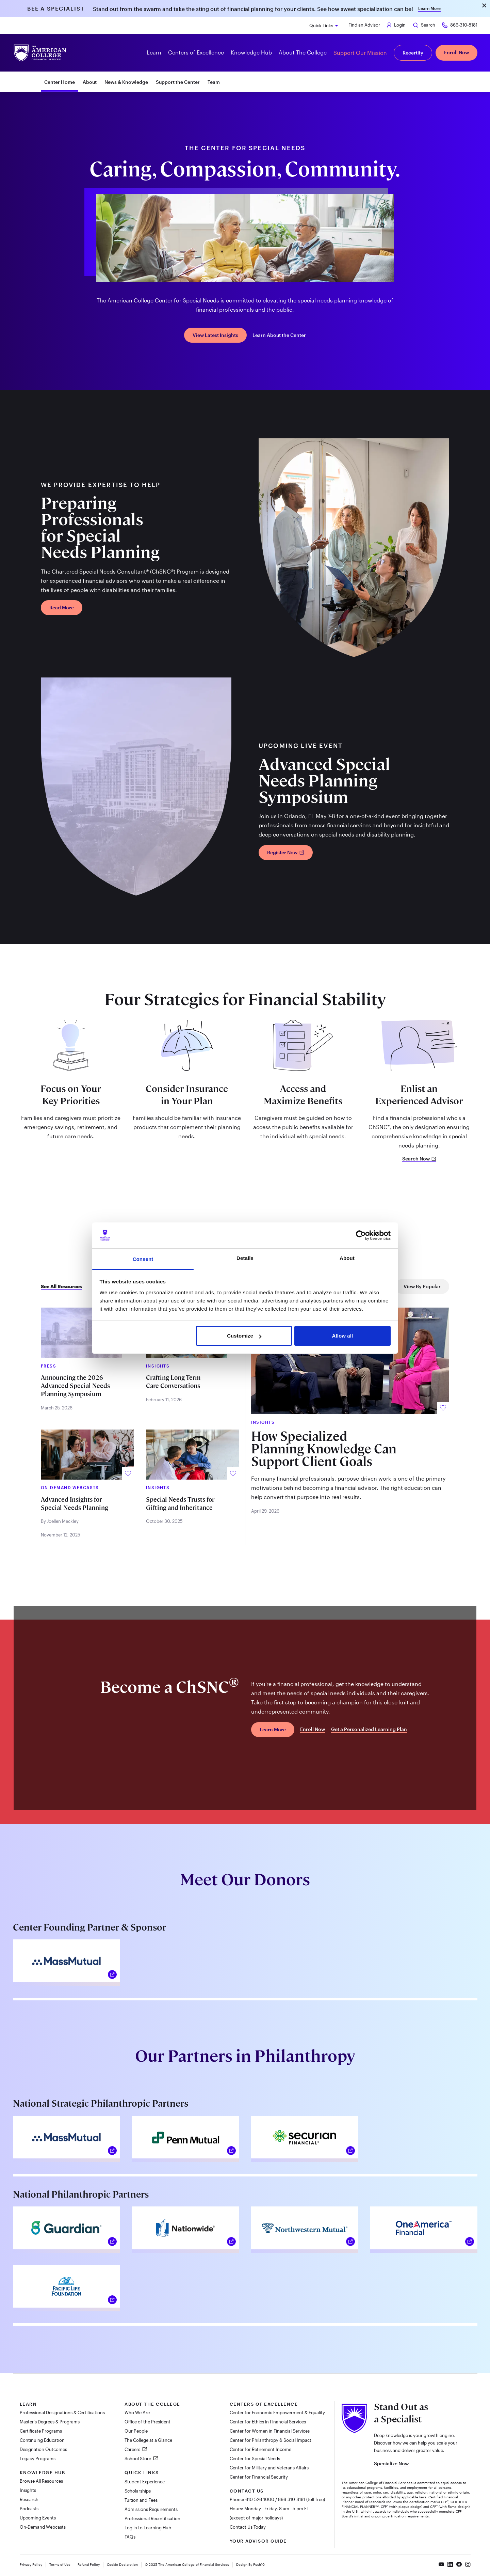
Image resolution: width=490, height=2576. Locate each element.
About (90, 82)
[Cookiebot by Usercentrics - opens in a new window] (361, 1235)
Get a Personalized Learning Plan (369, 1729)
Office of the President (147, 2421)
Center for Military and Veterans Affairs (269, 2467)
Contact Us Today (248, 2527)
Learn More (429, 8)
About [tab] (347, 1258)
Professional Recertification (152, 2518)
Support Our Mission (360, 52)
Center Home (59, 82)
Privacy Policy (31, 2564)
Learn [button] (154, 52)
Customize (244, 1336)
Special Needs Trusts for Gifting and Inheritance (180, 1504)
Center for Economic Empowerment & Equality (277, 2412)
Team (214, 82)
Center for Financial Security (259, 2476)
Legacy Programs (37, 2458)
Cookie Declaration (122, 2564)
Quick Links (321, 25)
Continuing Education (42, 2440)
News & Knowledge (126, 82)
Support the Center (178, 82)
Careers (133, 2449)
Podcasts (29, 2508)
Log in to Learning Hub (148, 2527)
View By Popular (422, 1286)
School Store (138, 2458)
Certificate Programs (41, 2431)
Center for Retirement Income (260, 2449)
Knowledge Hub (42, 2472)
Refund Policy (89, 2564)
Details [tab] (245, 1258)
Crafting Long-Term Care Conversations (173, 1382)
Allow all (342, 1336)
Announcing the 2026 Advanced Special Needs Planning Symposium (75, 1386)
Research (29, 2499)
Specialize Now (391, 2463)
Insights (28, 2490)
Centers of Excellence (264, 2404)
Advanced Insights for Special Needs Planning (74, 1504)
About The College (152, 2404)
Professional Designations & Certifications (62, 2412)
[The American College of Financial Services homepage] (40, 53)
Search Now (419, 1158)
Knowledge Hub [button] (251, 52)
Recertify (413, 53)
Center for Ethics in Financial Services (268, 2421)
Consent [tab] (143, 1259)
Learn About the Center (279, 335)
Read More (61, 607)
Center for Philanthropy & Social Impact (270, 2440)
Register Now (285, 852)
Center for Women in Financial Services (270, 2431)
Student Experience (145, 2481)
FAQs (130, 2536)
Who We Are (137, 2412)
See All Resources (61, 1286)
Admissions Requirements (151, 2509)
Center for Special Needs (255, 2458)
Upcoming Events (38, 2517)
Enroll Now (456, 52)
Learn (28, 2404)
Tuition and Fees (141, 2500)
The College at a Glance (148, 2440)
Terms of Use (59, 2564)
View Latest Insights (215, 335)
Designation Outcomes (43, 2449)
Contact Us (247, 2490)
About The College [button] (303, 52)
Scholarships (138, 2490)
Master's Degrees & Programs (50, 2421)
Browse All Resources (41, 2481)
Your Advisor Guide (258, 2541)
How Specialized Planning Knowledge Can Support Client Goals (323, 1449)
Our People (136, 2431)
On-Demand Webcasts (43, 2527)
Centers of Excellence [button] (196, 52)
